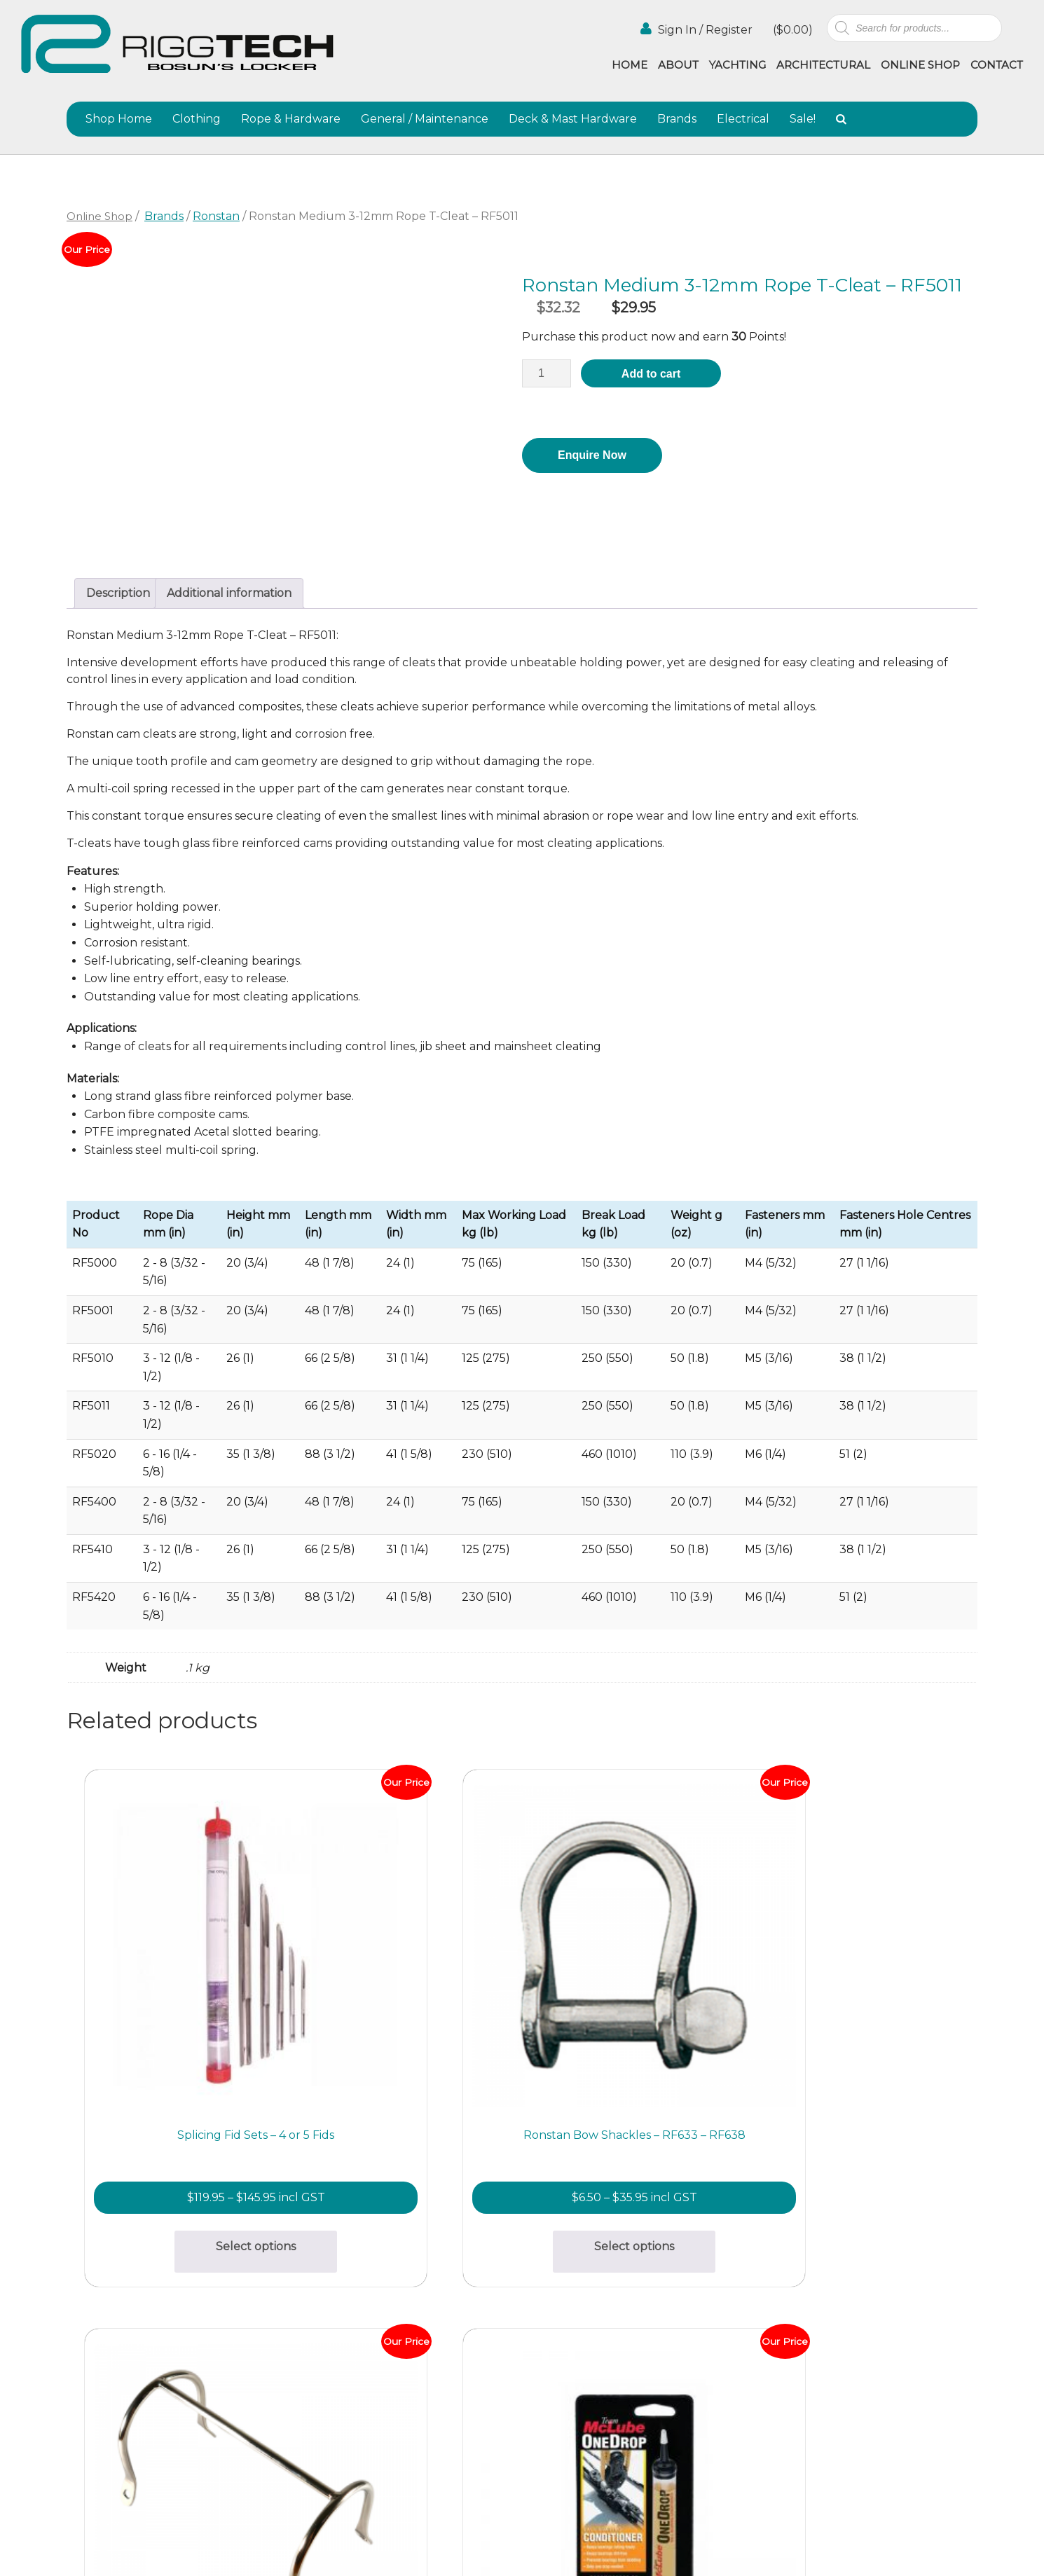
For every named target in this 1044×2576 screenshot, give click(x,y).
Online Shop (920, 64)
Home (629, 64)
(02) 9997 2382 (285, 2293)
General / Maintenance (424, 118)
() (791, 29)
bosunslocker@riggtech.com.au (333, 2276)
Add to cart (650, 374)
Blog (665, 2339)
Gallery (541, 2324)
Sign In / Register (696, 29)
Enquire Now (592, 455)
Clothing (196, 118)
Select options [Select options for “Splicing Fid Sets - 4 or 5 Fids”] (180, 2095)
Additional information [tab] (229, 593)
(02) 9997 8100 (285, 2409)
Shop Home (118, 118)
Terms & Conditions (573, 2370)
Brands (676, 118)
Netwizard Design (987, 2549)
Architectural (823, 64)
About (678, 64)
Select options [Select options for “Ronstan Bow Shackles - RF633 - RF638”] (408, 2095)
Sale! (803, 118)
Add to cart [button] (635, 2095)
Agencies (676, 2324)
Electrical (743, 118)
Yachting (737, 64)
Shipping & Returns (573, 2355)
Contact (996, 64)
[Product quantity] (546, 373)
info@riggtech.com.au (307, 2392)
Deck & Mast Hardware (573, 118)
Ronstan (216, 216)
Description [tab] (118, 593)
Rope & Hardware (291, 118)
